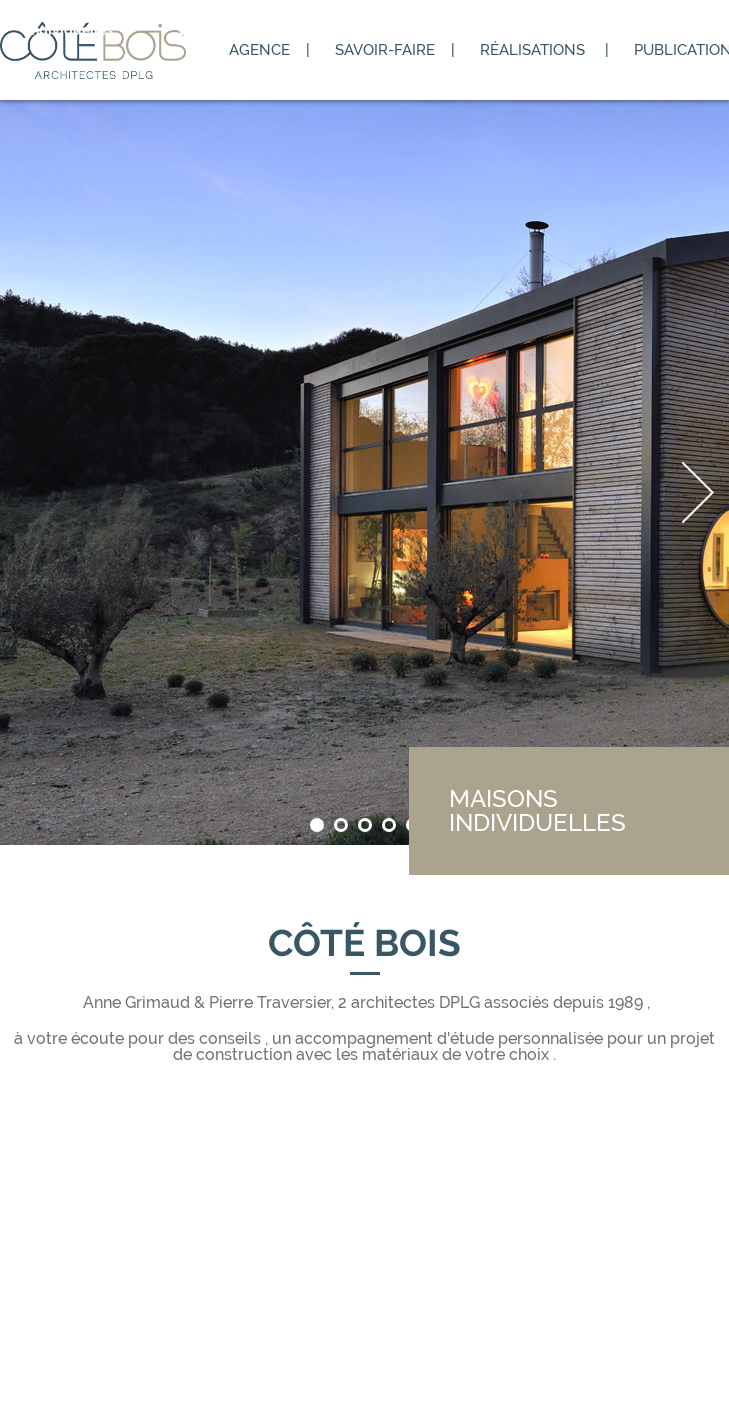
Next (698, 493)
